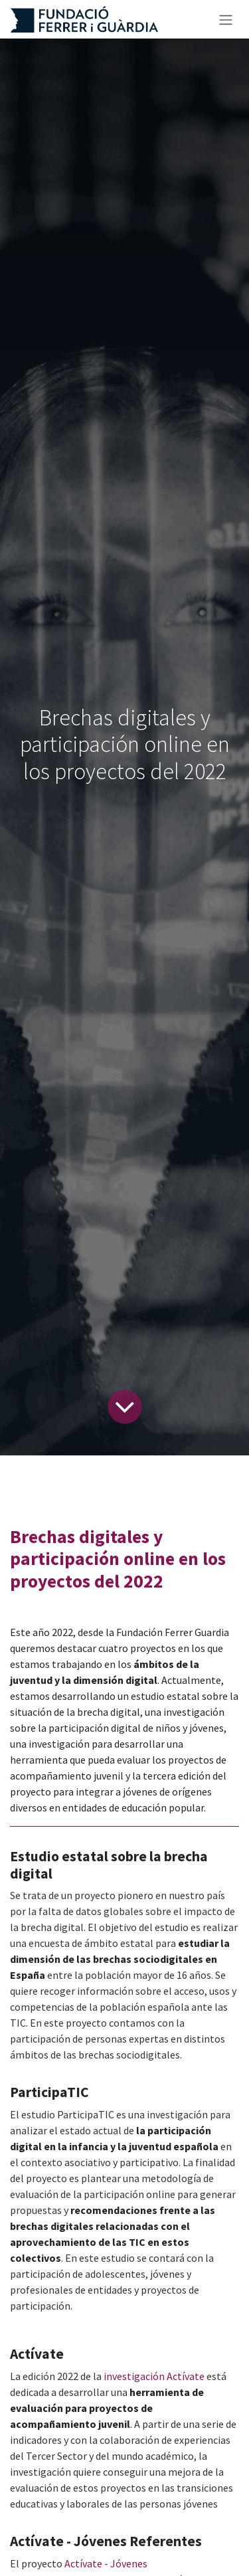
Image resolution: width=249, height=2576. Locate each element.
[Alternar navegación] (225, 19)
